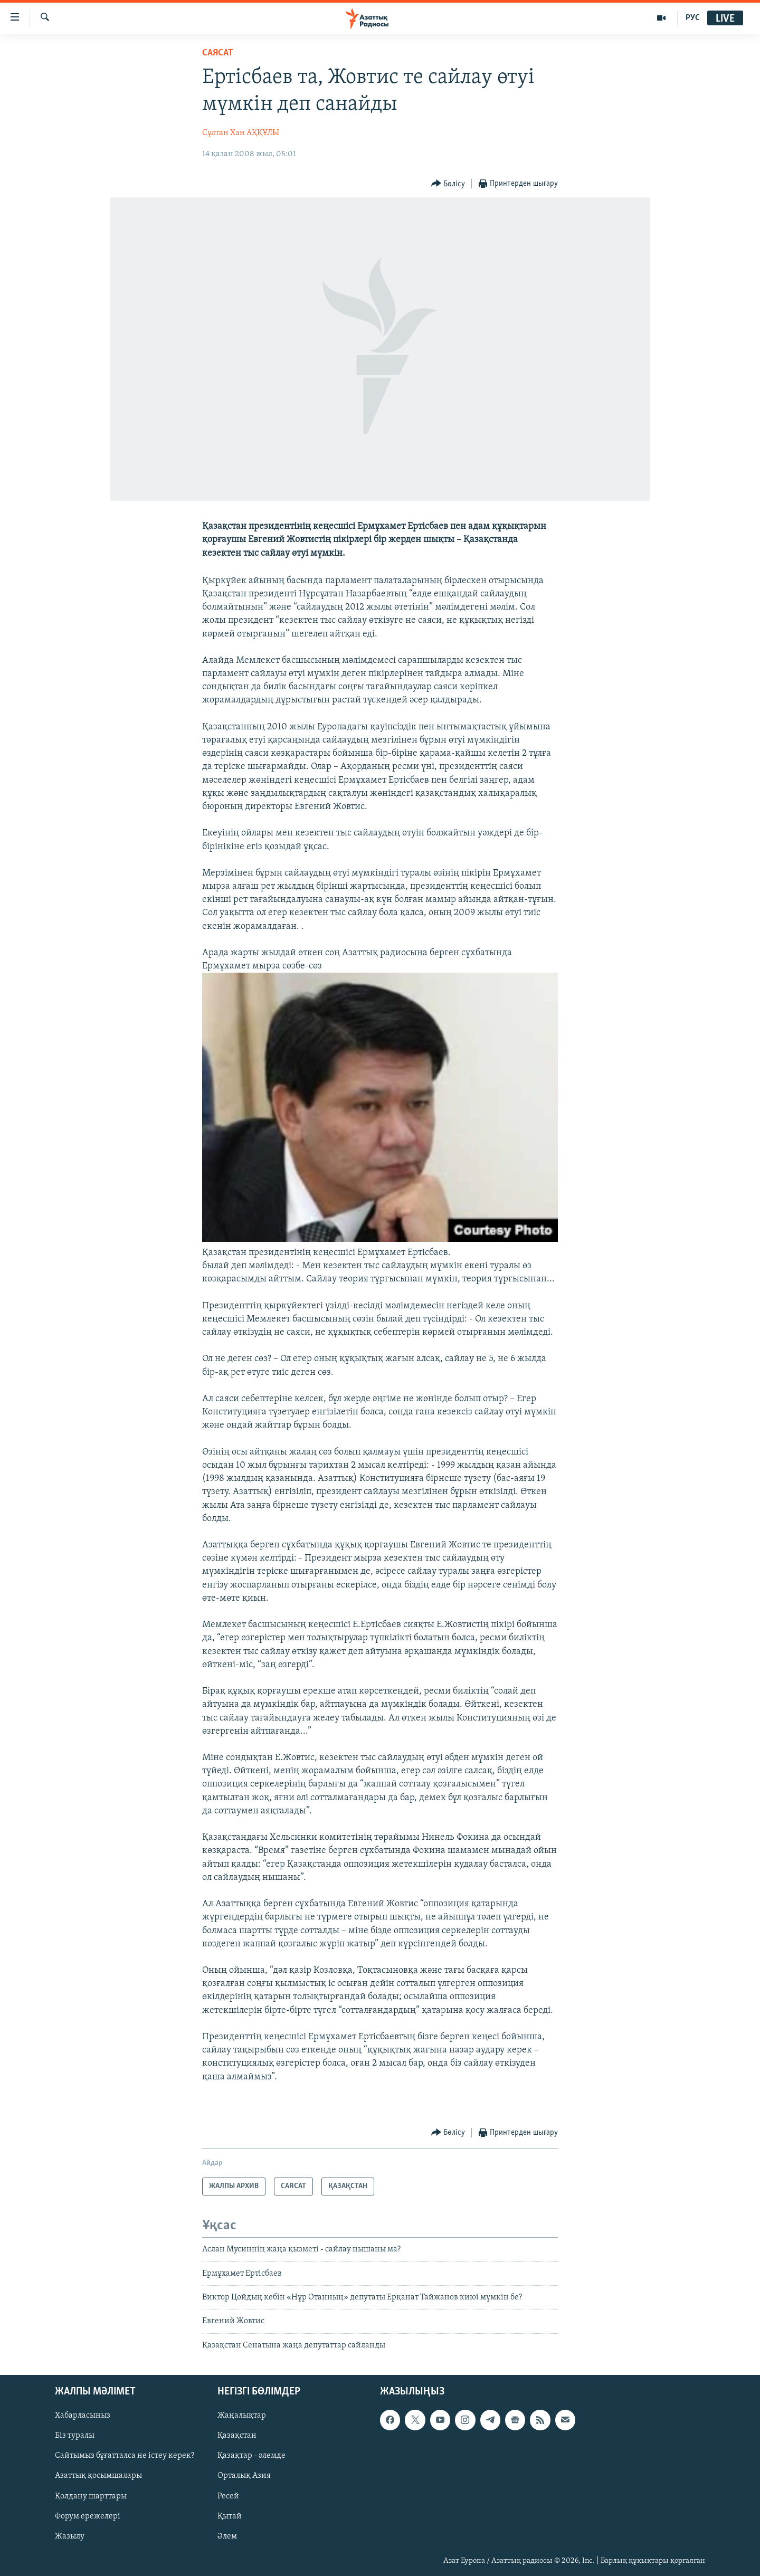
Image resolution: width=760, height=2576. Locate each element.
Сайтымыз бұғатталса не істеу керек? (124, 2456)
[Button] (448, 184)
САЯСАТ (217, 53)
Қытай (229, 2516)
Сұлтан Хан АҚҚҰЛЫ (240, 133)
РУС (693, 18)
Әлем (227, 2536)
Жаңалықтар (241, 2415)
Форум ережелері (87, 2516)
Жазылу (69, 2536)
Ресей (228, 2496)
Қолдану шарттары (91, 2496)
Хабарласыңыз (82, 2415)
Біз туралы (74, 2436)
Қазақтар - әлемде (251, 2456)
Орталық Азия (244, 2476)
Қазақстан (236, 2436)
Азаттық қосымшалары (98, 2476)
